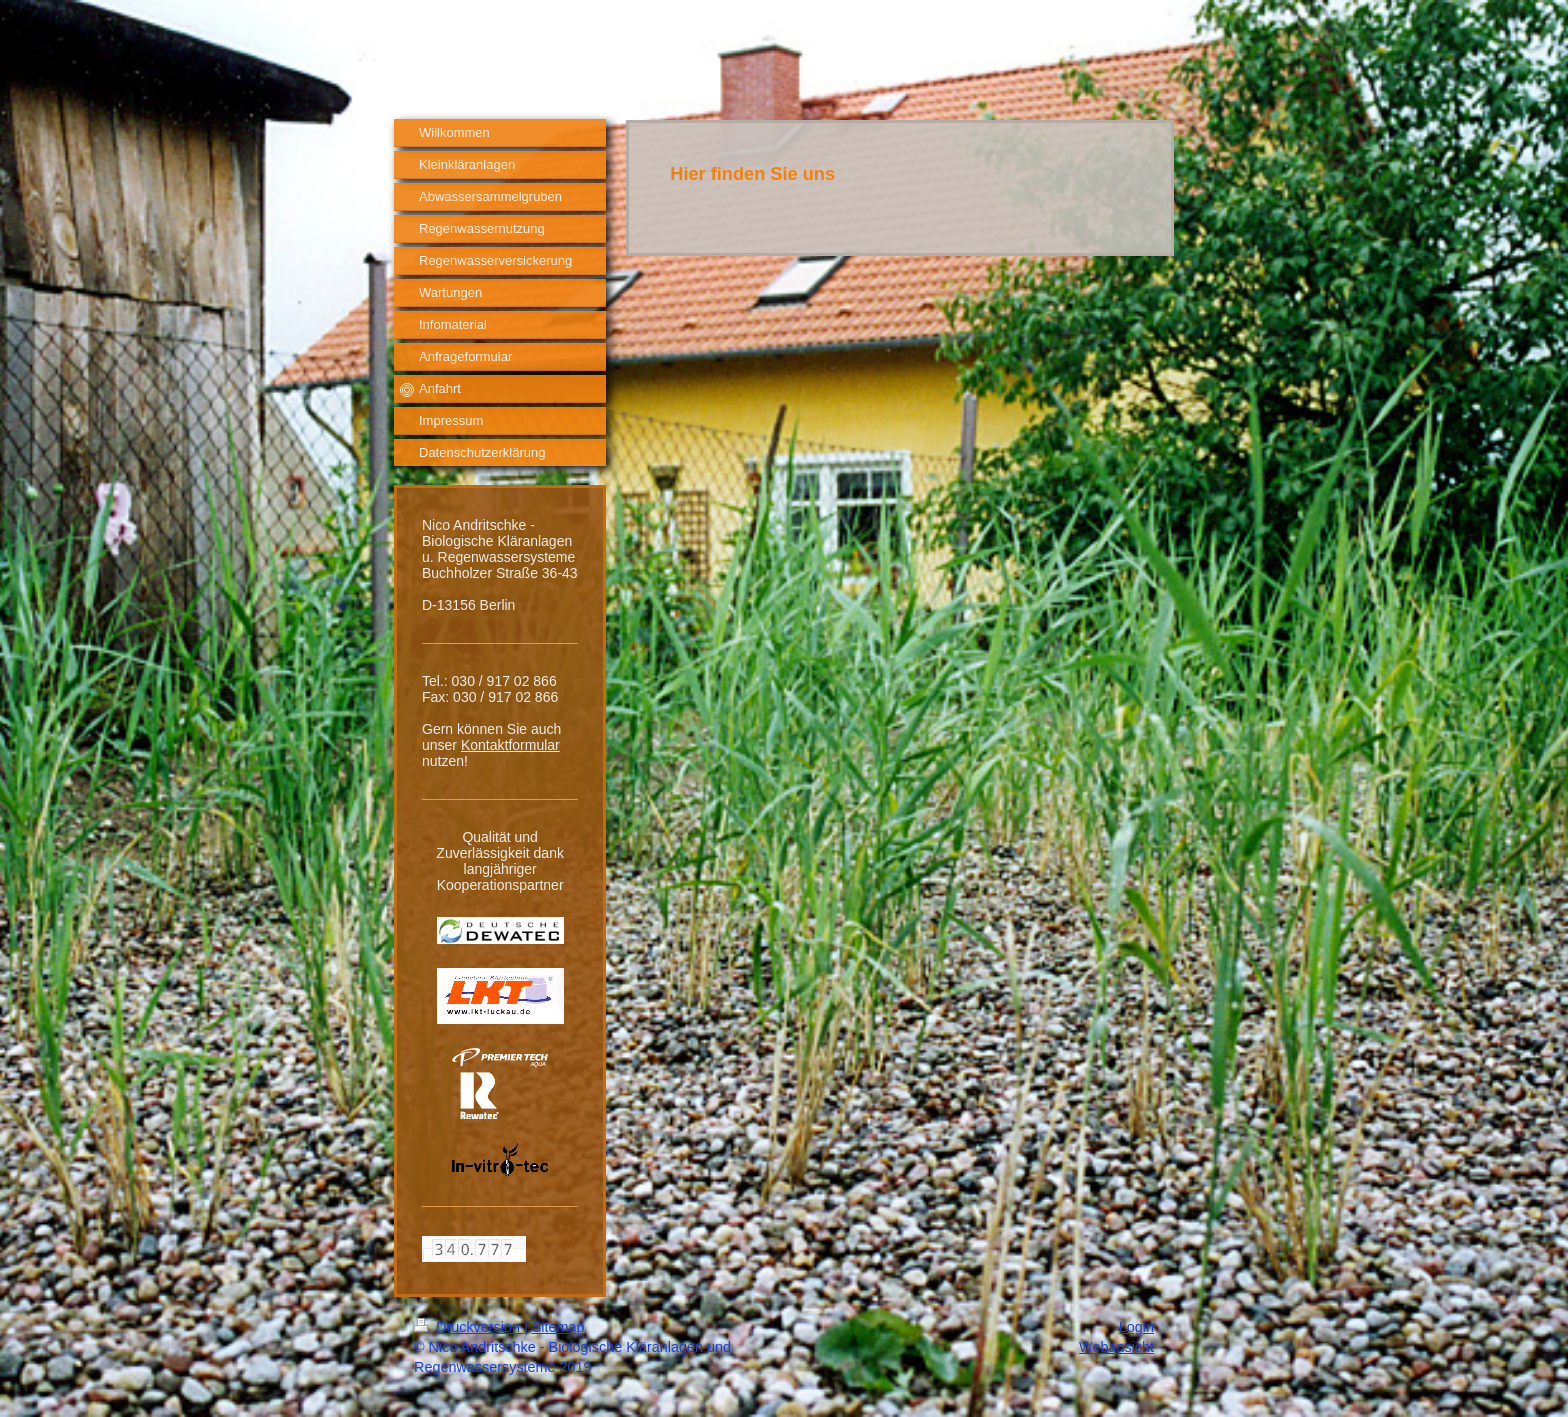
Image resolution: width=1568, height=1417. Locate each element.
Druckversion (469, 1327)
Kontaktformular (510, 745)
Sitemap (558, 1327)
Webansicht (1116, 1347)
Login (1136, 1327)
